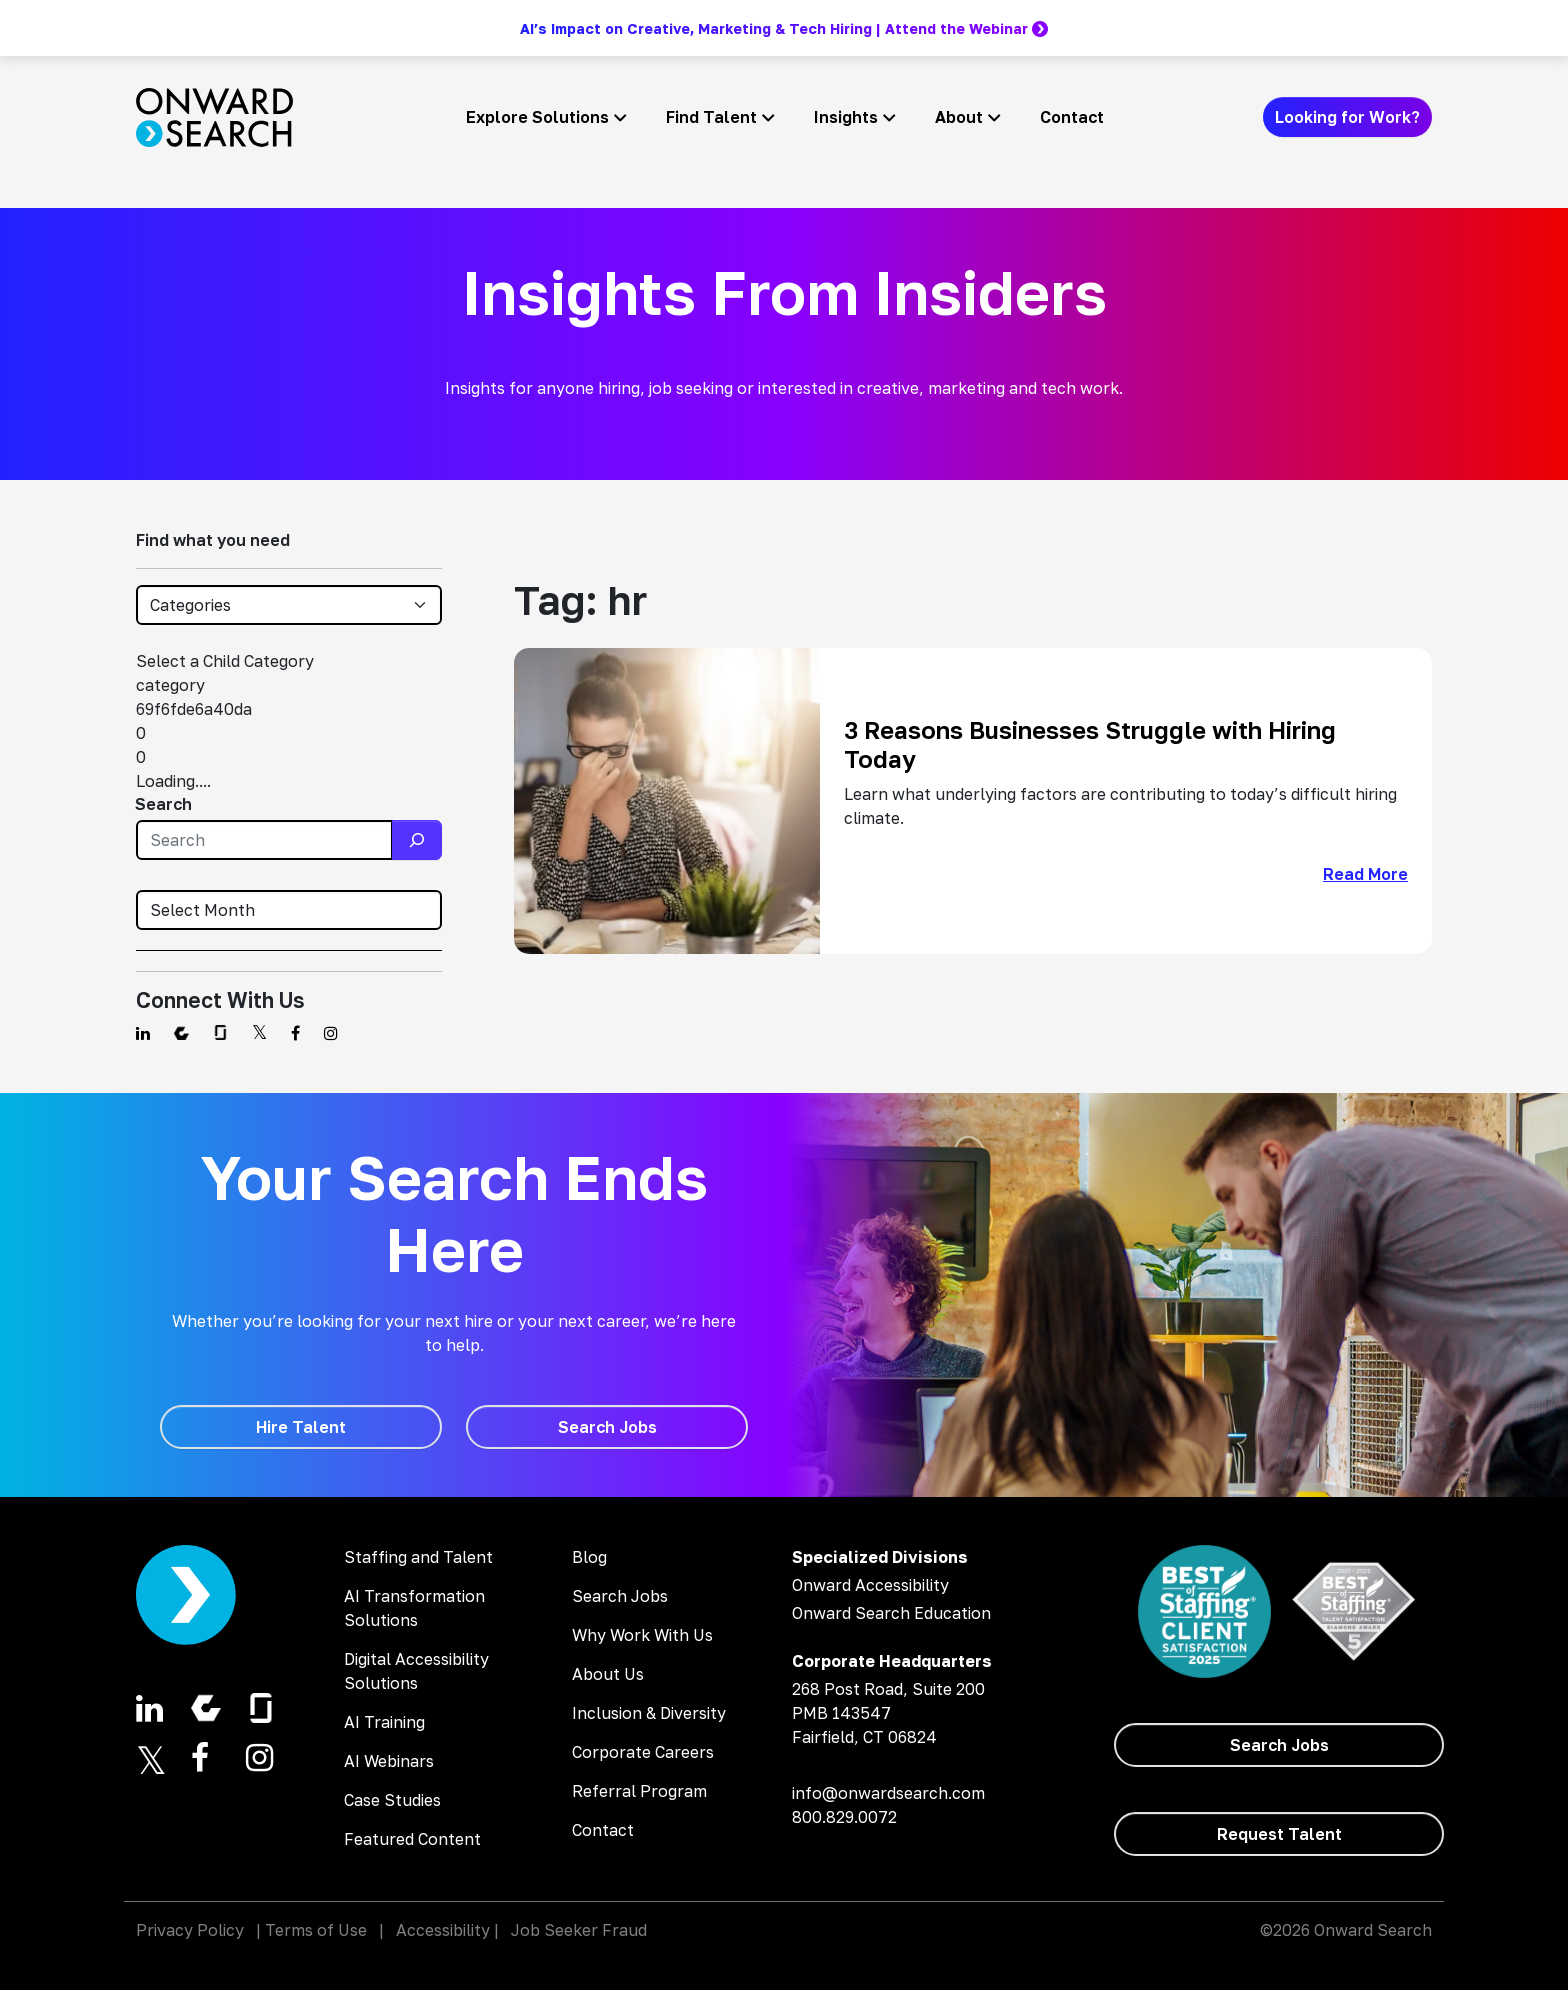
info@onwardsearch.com (888, 1793)
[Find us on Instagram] (331, 1033)
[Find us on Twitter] (259, 1033)
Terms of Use (316, 1930)
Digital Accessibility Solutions (416, 1671)
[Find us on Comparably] (181, 1033)
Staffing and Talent (418, 1557)
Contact (1072, 117)
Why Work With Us (642, 1635)
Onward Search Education (891, 1613)
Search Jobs (620, 1596)
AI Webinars (389, 1761)
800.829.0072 (844, 1817)
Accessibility (443, 1930)
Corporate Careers (643, 1752)
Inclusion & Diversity (649, 1713)
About (959, 117)
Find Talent (711, 117)
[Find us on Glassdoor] (220, 1033)
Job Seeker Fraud (579, 1930)
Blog (589, 1557)
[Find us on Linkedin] (143, 1033)
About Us (608, 1674)
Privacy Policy (190, 1930)
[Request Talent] (1279, 1834)
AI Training (384, 1722)
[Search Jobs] (607, 1427)
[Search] (417, 840)
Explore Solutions (537, 117)
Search (163, 804)
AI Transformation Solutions (414, 1608)
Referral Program (639, 1791)
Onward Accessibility (870, 1585)
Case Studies (392, 1800)
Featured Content (412, 1839)
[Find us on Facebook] (295, 1033)
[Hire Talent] (301, 1427)
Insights (846, 117)
